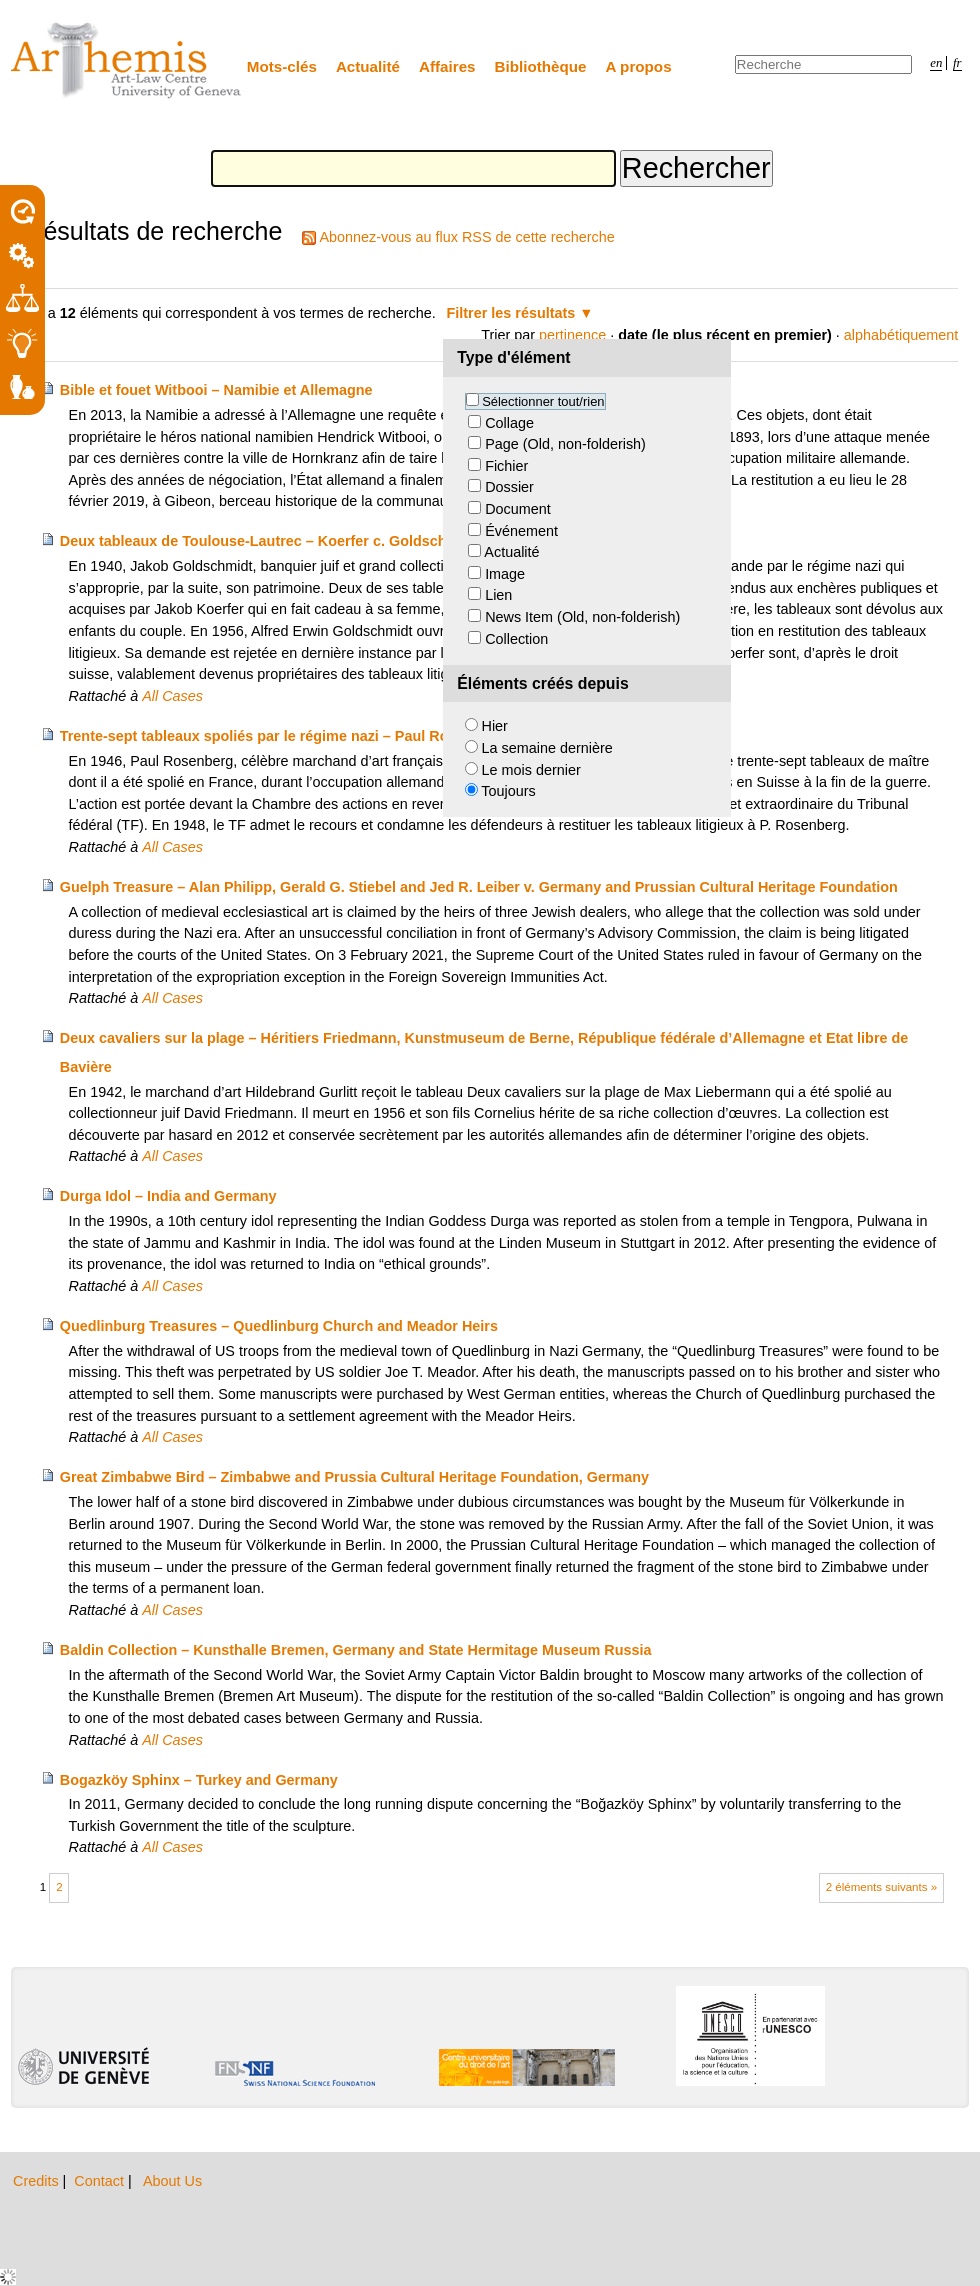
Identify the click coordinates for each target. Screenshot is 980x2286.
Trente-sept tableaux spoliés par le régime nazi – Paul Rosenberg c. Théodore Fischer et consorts (393, 736)
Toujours (508, 791)
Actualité (368, 66)
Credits (38, 2181)
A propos (639, 66)
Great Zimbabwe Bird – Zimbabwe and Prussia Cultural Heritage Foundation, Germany (354, 1477)
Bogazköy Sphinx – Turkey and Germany (199, 1780)
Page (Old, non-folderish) (565, 444)
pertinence (572, 335)
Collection (516, 639)
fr (957, 63)
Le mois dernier (531, 770)
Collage (509, 423)
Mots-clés (282, 66)
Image (505, 574)
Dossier (509, 487)
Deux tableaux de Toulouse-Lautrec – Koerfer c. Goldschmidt (268, 541)
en (936, 63)
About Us (172, 2181)
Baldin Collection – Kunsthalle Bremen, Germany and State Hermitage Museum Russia (356, 1650)
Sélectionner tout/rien (543, 401)
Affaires (447, 66)
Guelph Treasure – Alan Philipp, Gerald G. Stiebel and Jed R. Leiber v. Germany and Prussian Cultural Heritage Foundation (479, 887)
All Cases (172, 696)
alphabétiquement (901, 335)
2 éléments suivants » (881, 1887)
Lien (498, 595)
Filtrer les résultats (511, 313)
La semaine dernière (547, 748)
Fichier (506, 466)
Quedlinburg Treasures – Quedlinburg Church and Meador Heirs (279, 1326)
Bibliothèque (541, 66)
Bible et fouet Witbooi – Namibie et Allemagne (216, 390)
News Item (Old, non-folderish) (582, 617)
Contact (101, 2181)
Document (518, 509)
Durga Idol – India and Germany (168, 1196)
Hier (495, 726)
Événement (521, 531)
